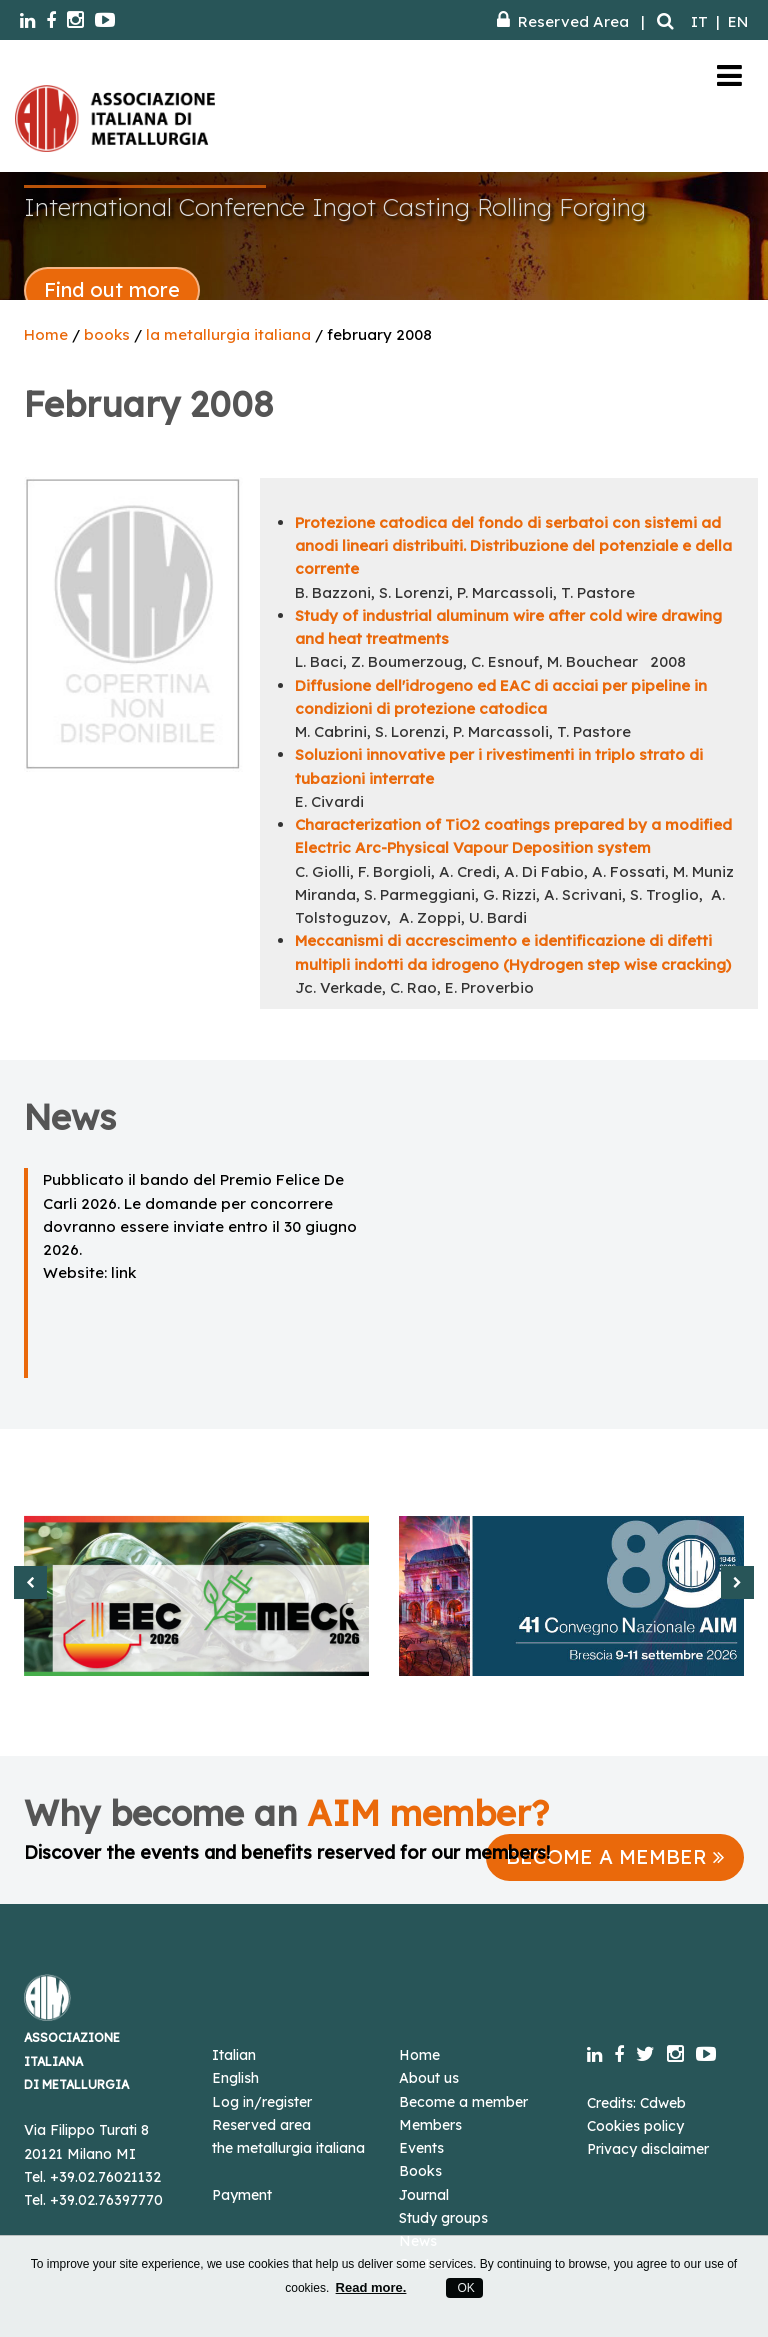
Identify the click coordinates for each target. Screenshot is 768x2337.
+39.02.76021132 (105, 2177)
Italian (234, 2055)
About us (429, 2078)
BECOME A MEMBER (615, 1856)
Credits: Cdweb (636, 2103)
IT (699, 21)
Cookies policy (635, 2126)
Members (430, 2125)
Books (420, 2171)
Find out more (112, 289)
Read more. (371, 2287)
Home (46, 334)
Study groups (443, 2218)
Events (421, 2148)
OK (464, 2288)
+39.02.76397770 (106, 2200)
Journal (424, 2195)
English (235, 2078)
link (123, 1272)
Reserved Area (563, 21)
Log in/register (262, 2102)
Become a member (463, 2102)
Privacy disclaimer (648, 2149)
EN (738, 21)
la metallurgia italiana (228, 334)
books (107, 334)
